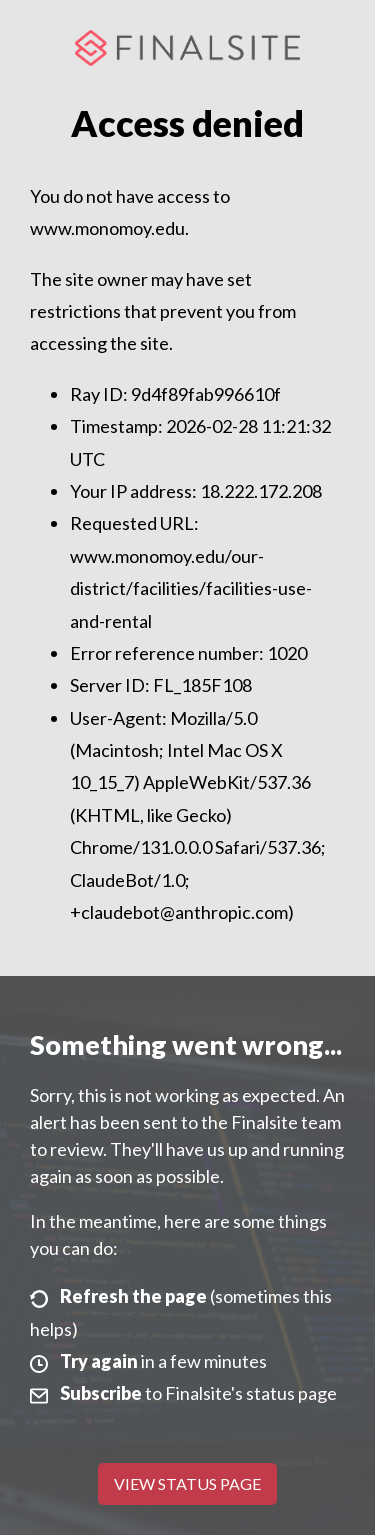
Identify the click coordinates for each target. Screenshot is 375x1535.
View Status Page (187, 1483)
